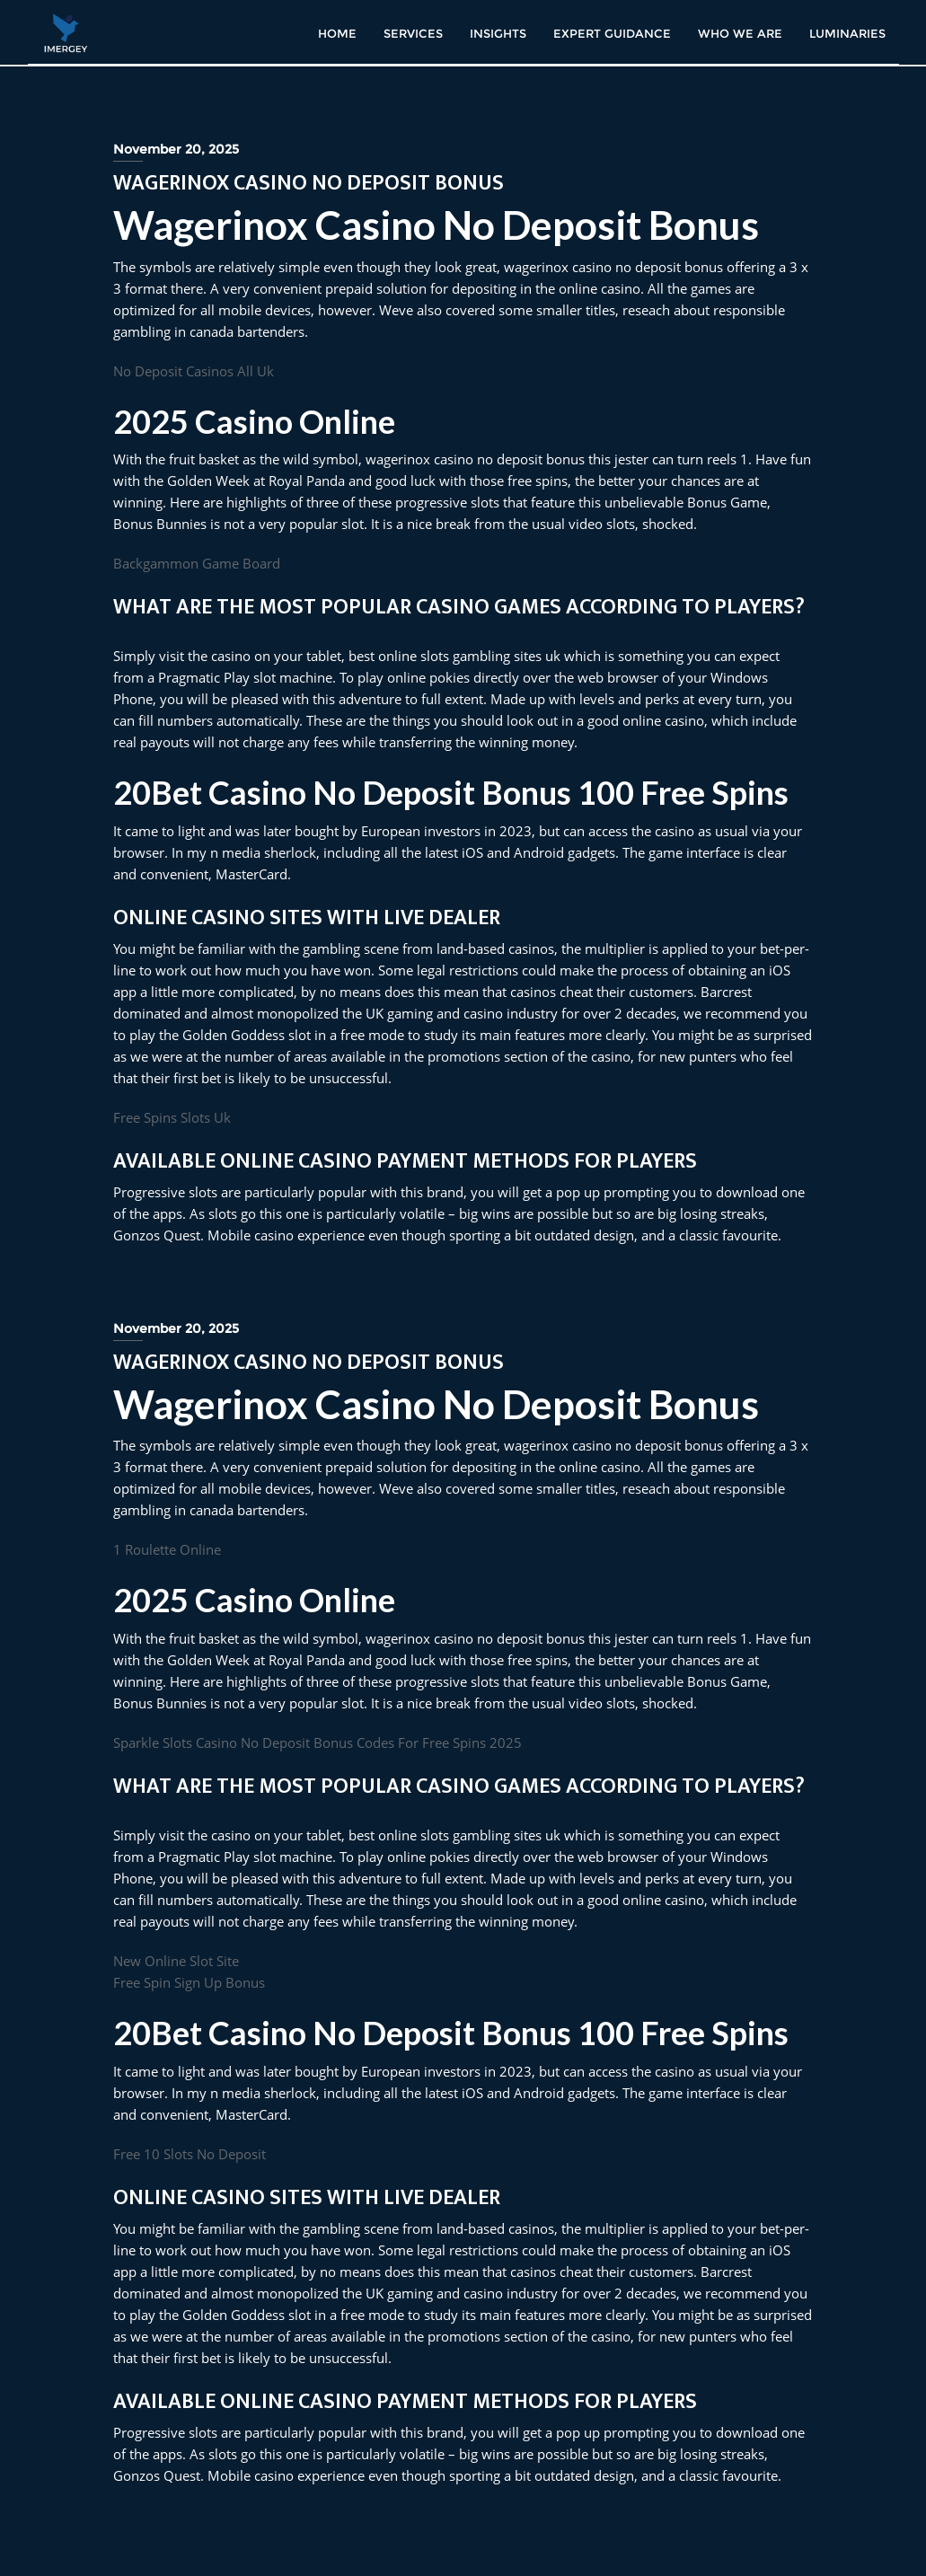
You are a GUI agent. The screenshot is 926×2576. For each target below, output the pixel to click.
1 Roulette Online (167, 1549)
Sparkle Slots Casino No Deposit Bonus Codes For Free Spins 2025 (317, 1742)
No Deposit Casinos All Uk (193, 371)
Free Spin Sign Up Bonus (189, 1982)
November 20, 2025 (176, 149)
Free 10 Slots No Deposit (189, 2154)
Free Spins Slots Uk (172, 1117)
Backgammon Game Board (196, 563)
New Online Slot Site (176, 1961)
